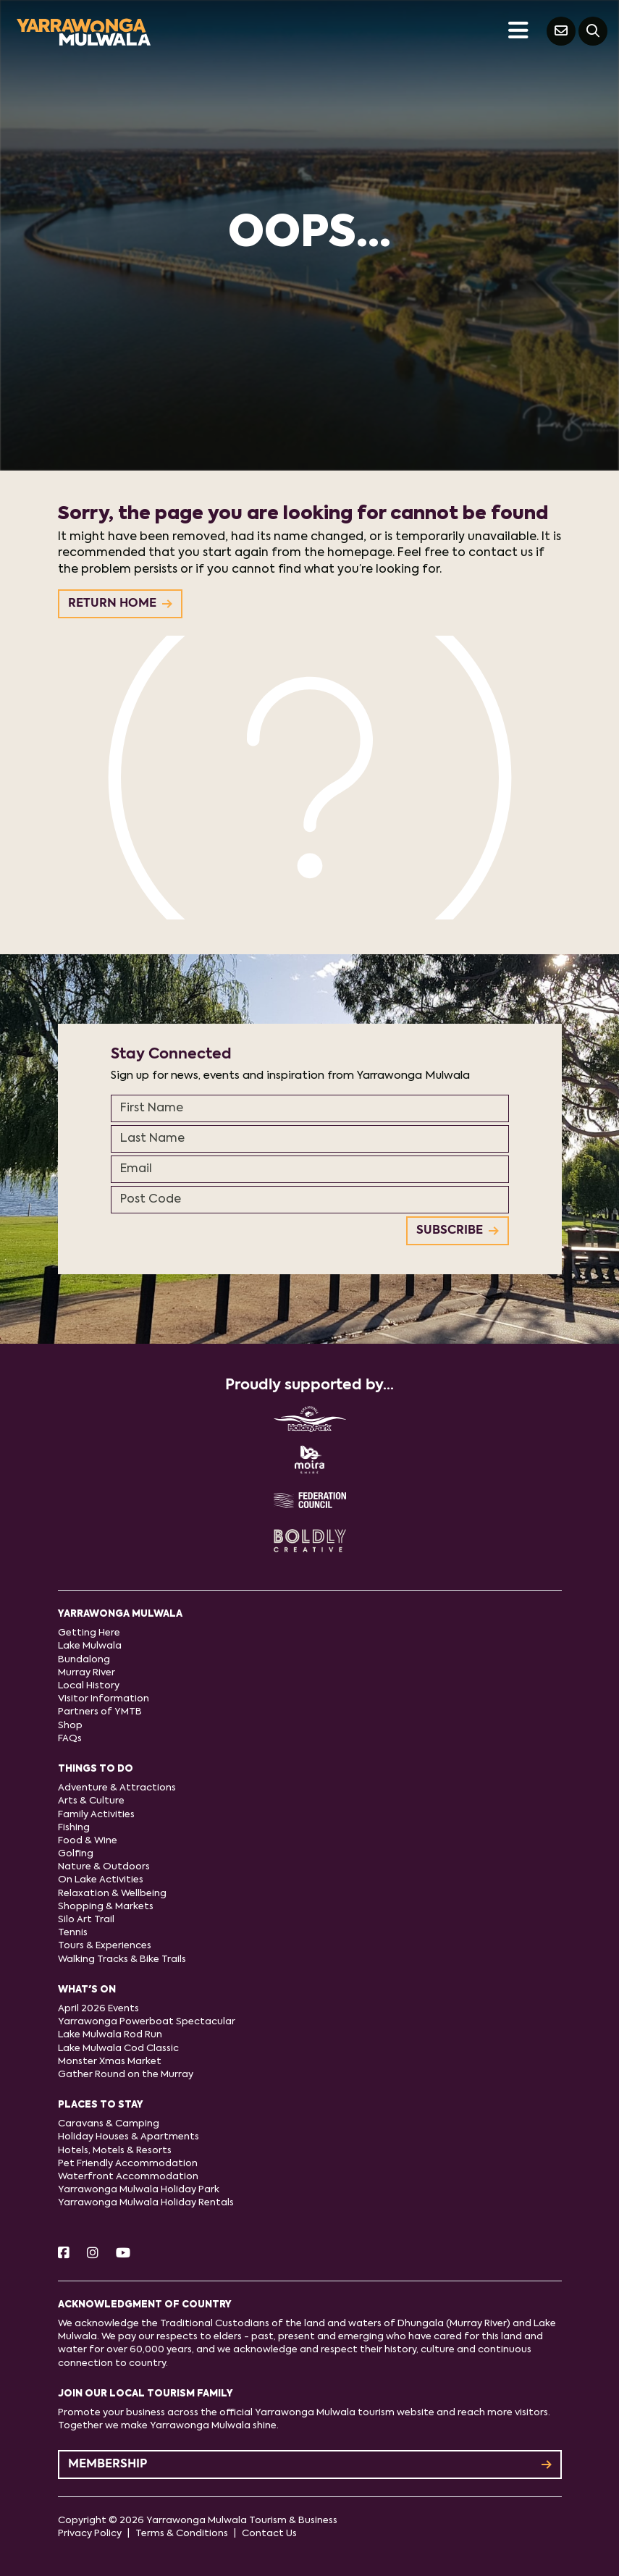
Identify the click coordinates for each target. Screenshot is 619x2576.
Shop (70, 1725)
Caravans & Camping (108, 2124)
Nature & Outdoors (104, 1867)
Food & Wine (87, 1840)
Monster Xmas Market (109, 2061)
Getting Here (89, 1633)
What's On (87, 1990)
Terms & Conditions (181, 2533)
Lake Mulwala (90, 1646)
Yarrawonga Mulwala (120, 1614)
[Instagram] (92, 2254)
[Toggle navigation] (518, 31)
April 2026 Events (98, 2008)
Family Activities (96, 1814)
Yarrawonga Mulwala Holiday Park (138, 2189)
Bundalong (84, 1659)
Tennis (73, 1932)
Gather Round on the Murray (125, 2074)
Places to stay (100, 2105)
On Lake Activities (100, 1880)
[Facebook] (64, 2254)
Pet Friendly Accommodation (128, 2163)
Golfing (75, 1854)
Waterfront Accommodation (128, 2176)
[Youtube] (123, 2254)
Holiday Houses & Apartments (128, 2137)
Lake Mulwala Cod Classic (118, 2048)
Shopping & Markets (105, 1906)
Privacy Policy (90, 2533)
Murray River (86, 1673)
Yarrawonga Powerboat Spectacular (146, 2021)
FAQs (70, 1738)
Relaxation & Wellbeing (112, 1893)
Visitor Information (103, 1699)
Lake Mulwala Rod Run (110, 2035)
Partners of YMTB (100, 1712)
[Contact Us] (561, 31)
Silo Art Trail (86, 1919)
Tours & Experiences (104, 1945)
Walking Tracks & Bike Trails (122, 1959)
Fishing (74, 1827)
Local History (88, 1686)
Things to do (95, 1769)
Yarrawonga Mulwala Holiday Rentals (146, 2202)
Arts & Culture (91, 1801)
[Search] (592, 31)
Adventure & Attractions (117, 1788)
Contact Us (269, 2533)
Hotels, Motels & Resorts (115, 2150)
